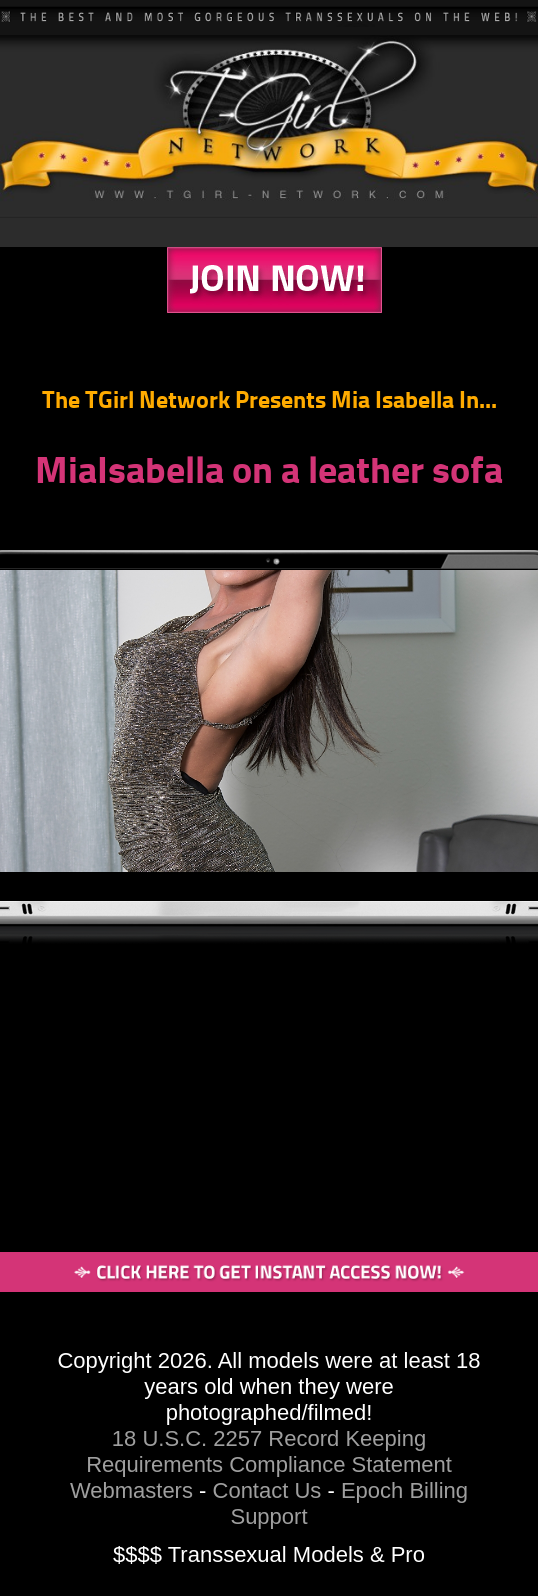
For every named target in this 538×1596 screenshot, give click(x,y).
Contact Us (267, 1490)
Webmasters (131, 1490)
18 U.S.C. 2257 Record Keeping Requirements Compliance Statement (269, 1451)
